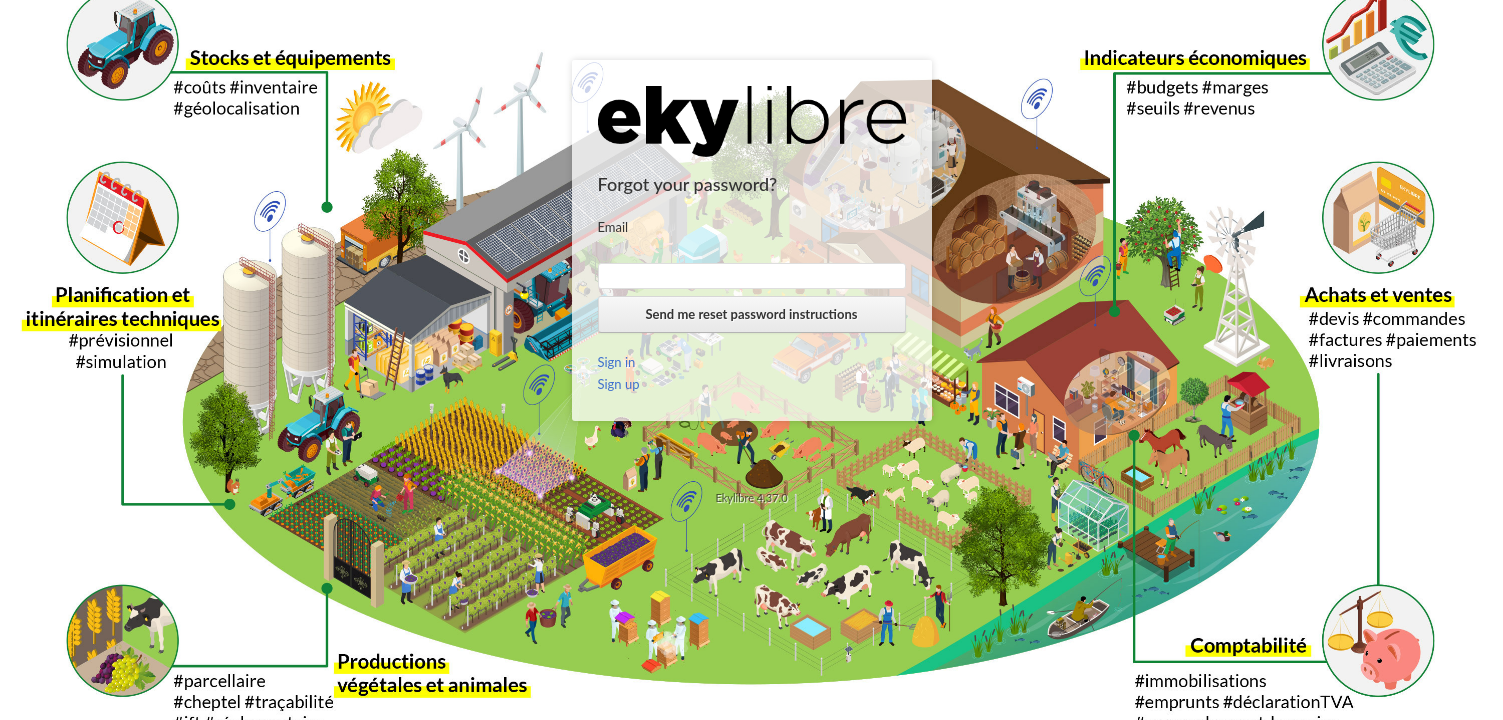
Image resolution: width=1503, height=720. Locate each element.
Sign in (617, 362)
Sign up (619, 384)
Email (613, 227)
